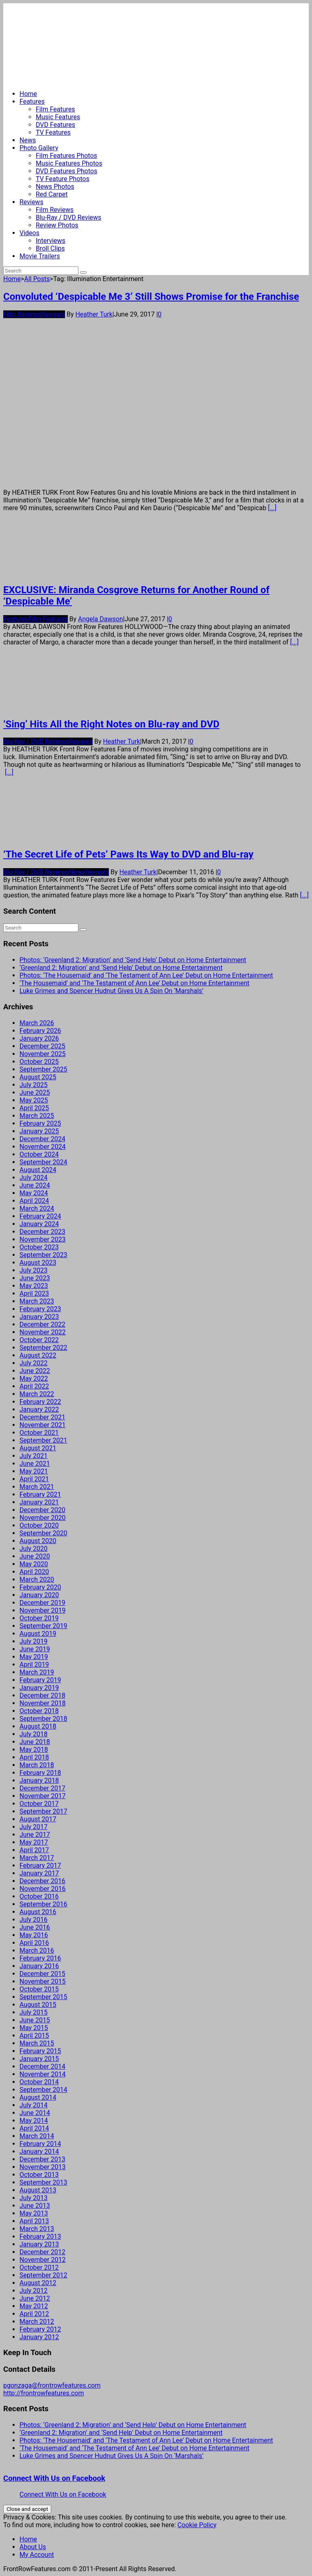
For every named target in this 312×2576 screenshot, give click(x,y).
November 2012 (42, 2260)
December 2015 (42, 1974)
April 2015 (34, 2035)
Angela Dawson (100, 619)
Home (28, 94)
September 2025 (43, 1069)
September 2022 (43, 1347)
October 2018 (39, 1711)
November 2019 (42, 1610)
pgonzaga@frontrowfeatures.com (51, 2385)
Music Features (58, 117)
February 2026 (40, 1031)
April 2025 (34, 1108)
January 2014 (39, 2151)
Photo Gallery (39, 148)
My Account (37, 2555)
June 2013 (35, 2205)
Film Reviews (55, 210)
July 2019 (34, 1641)
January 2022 (39, 1409)
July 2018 (34, 1734)
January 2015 (39, 2059)
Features (32, 101)
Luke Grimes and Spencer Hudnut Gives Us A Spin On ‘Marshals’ (112, 991)
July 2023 (34, 1270)
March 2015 (37, 2043)
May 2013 (34, 2213)
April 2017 (34, 1850)
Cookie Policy (197, 2525)
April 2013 (34, 2221)
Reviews (31, 202)
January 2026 (39, 1038)
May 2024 (34, 1193)
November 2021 (42, 1425)
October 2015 (39, 1989)
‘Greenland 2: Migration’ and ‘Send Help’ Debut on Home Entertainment (121, 967)
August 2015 (38, 2004)
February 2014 (40, 2144)
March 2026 (37, 1023)
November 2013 (42, 2167)
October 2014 (39, 2082)
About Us (33, 2547)
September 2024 (43, 1162)
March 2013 (37, 2229)
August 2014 (38, 2097)
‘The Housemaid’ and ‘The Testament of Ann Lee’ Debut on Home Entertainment (134, 983)
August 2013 (38, 2190)
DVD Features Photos (66, 171)
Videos (29, 233)
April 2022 (34, 1386)
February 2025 (40, 1123)
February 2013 (40, 2236)
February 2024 (40, 1216)
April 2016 (34, 1943)
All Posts (37, 279)
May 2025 (34, 1100)
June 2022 (35, 1371)
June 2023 (35, 1278)
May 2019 (34, 1657)
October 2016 (39, 1896)
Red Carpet (52, 194)
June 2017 (35, 1834)
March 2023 (37, 1301)
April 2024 (34, 1201)
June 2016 (35, 1927)
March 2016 (37, 1950)
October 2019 (39, 1618)
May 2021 (34, 1471)
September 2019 (43, 1626)
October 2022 (39, 1340)
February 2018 (40, 1773)
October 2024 (39, 1154)
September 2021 (43, 1440)
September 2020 (43, 1533)
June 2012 (35, 2298)
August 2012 (38, 2283)
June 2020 (35, 1556)
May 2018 (34, 1749)
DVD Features (55, 125)
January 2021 (39, 1502)
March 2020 (37, 1579)
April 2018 (34, 1757)
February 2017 (40, 1865)
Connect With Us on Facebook (54, 2478)
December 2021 (42, 1417)
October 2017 (39, 1804)
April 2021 (34, 1479)
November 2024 (42, 1146)
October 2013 (39, 2175)
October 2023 (39, 1247)
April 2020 (34, 1572)
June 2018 (35, 1742)
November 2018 (42, 1703)
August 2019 (38, 1633)
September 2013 (43, 2182)
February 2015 (40, 2051)
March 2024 (37, 1208)
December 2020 (42, 1510)
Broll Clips (50, 248)
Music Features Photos (69, 163)
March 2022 (37, 1394)
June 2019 (35, 1649)
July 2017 (34, 1827)
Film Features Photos (66, 155)
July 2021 (34, 1456)
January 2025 (39, 1131)
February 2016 (40, 1958)
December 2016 (42, 1881)
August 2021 (38, 1448)
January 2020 (39, 1595)
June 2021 (35, 1463)
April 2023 (34, 1293)
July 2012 (34, 2290)
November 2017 (42, 1796)
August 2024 (38, 1170)
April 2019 (34, 1664)
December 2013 (42, 2159)
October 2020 (39, 1525)
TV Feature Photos (62, 179)
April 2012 (34, 2314)
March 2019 (37, 1672)
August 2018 (38, 1726)
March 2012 (37, 2321)
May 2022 (34, 1378)
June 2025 (35, 1092)
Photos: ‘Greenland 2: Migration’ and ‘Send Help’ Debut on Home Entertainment (133, 960)
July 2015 (34, 2012)
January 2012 (39, 2337)
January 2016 (39, 1966)
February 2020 (40, 1587)
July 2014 (34, 2105)
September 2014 (43, 2090)
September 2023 (43, 1255)
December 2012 (42, 2252)
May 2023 (34, 1286)
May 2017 (34, 1842)
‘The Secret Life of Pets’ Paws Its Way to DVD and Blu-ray (128, 854)
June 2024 (35, 1185)
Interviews (50, 241)
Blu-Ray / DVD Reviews (68, 217)
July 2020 (34, 1548)
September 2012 (43, 2275)
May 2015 (34, 2028)
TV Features (53, 132)
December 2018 (42, 1695)
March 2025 (37, 1116)
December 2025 (42, 1046)
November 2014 (42, 2074)
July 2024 (34, 1177)
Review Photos (57, 225)
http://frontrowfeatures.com (43, 2393)
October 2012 (39, 2267)
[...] (272, 508)
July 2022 (34, 1363)
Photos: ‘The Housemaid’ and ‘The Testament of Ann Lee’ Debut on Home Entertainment (146, 975)
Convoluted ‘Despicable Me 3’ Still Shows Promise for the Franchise (151, 296)
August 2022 (38, 1355)
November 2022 (42, 1332)
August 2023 (38, 1262)
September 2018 (43, 1718)
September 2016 (43, 1904)
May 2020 (34, 1564)
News (28, 140)
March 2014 (37, 2136)
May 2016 (34, 1935)
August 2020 (38, 1541)
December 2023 (42, 1232)
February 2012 (40, 2329)
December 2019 (42, 1603)
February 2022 (40, 1402)
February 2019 (40, 1680)
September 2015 (43, 1997)
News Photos (55, 186)
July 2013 (34, 2198)
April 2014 (34, 2128)
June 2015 (35, 2020)
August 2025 (38, 1077)
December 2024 (42, 1139)
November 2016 (42, 1889)
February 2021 (40, 1494)
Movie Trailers (40, 256)
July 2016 (34, 1919)
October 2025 (39, 1061)
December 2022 (42, 1324)
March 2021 (37, 1487)
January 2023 (39, 1317)
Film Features (55, 109)
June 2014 (35, 2113)
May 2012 (34, 2306)
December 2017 (42, 1788)
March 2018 (37, 1765)
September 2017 (43, 1811)
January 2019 (39, 1688)
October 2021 (39, 1432)
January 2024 (39, 1224)
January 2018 (39, 1780)
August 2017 (38, 1819)
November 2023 (42, 1239)
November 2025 (42, 1054)
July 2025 (34, 1085)
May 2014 (34, 2120)
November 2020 (42, 1518)
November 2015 (42, 1981)
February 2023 (40, 1309)
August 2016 (38, 1912)
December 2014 (42, 2066)
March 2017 (37, 1858)
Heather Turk (93, 314)
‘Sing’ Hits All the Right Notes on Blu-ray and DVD (111, 724)
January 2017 (39, 1873)
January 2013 (39, 2244)
